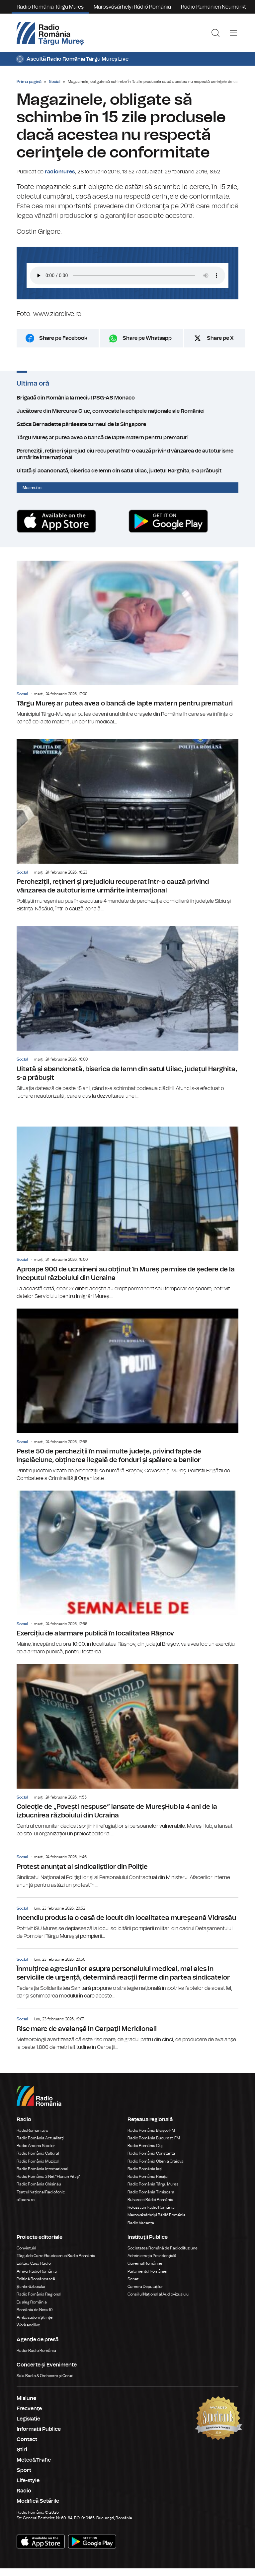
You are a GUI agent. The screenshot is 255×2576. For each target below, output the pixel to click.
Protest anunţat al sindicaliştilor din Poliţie (127, 1867)
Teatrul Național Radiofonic (41, 2192)
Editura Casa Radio (34, 2263)
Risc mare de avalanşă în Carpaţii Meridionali (127, 2029)
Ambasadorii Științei (35, 2317)
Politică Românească (36, 2279)
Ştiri (22, 2449)
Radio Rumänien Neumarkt (213, 7)
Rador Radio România (36, 2351)
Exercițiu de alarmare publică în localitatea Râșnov (127, 1573)
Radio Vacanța (141, 2223)
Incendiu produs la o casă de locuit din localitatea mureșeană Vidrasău (127, 1919)
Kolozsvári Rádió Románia (151, 2207)
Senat (133, 2279)
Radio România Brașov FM (151, 2130)
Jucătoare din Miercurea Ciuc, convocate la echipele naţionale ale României (127, 411)
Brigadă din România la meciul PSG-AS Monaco (127, 397)
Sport (24, 2470)
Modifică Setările (38, 2501)
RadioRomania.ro (32, 2130)
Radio (24, 2490)
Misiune (26, 2398)
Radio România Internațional (42, 2169)
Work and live (28, 2325)
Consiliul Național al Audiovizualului (159, 2294)
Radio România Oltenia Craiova (156, 2161)
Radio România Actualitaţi (40, 2138)
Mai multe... (33, 488)
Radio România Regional (39, 2294)
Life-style (28, 2480)
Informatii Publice (39, 2429)
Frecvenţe (29, 2408)
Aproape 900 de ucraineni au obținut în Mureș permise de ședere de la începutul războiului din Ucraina (127, 1213)
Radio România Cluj (145, 2146)
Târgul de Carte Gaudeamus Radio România (56, 2256)
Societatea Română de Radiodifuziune (163, 2248)
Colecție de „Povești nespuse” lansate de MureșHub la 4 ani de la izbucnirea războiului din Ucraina (127, 1751)
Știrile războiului (31, 2287)
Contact (27, 2439)
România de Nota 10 (35, 2310)
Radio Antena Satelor (36, 2146)
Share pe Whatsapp (147, 338)
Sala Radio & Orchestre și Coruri (45, 2376)
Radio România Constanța (151, 2153)
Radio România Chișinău (39, 2184)
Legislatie (28, 2419)
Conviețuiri (26, 2248)
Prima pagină (29, 82)
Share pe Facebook (63, 338)
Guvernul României (145, 2263)
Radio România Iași (145, 2169)
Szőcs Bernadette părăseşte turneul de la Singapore (127, 424)
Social (54, 82)
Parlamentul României (147, 2271)
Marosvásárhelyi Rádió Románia (132, 7)
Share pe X (220, 338)
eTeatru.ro (26, 2200)
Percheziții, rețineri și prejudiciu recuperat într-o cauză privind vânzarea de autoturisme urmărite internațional (127, 454)
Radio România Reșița (148, 2176)
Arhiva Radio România (37, 2271)
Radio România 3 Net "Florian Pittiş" (48, 2176)
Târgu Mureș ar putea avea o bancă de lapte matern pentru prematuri (127, 437)
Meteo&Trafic (34, 2460)
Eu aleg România (32, 2302)
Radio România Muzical (38, 2161)
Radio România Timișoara (151, 2192)
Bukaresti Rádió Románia (150, 2200)
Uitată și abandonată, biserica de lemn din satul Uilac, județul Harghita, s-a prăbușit (127, 470)
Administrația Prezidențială (152, 2256)
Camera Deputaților (145, 2287)
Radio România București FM (154, 2138)
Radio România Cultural (38, 2153)
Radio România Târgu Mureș (50, 7)
